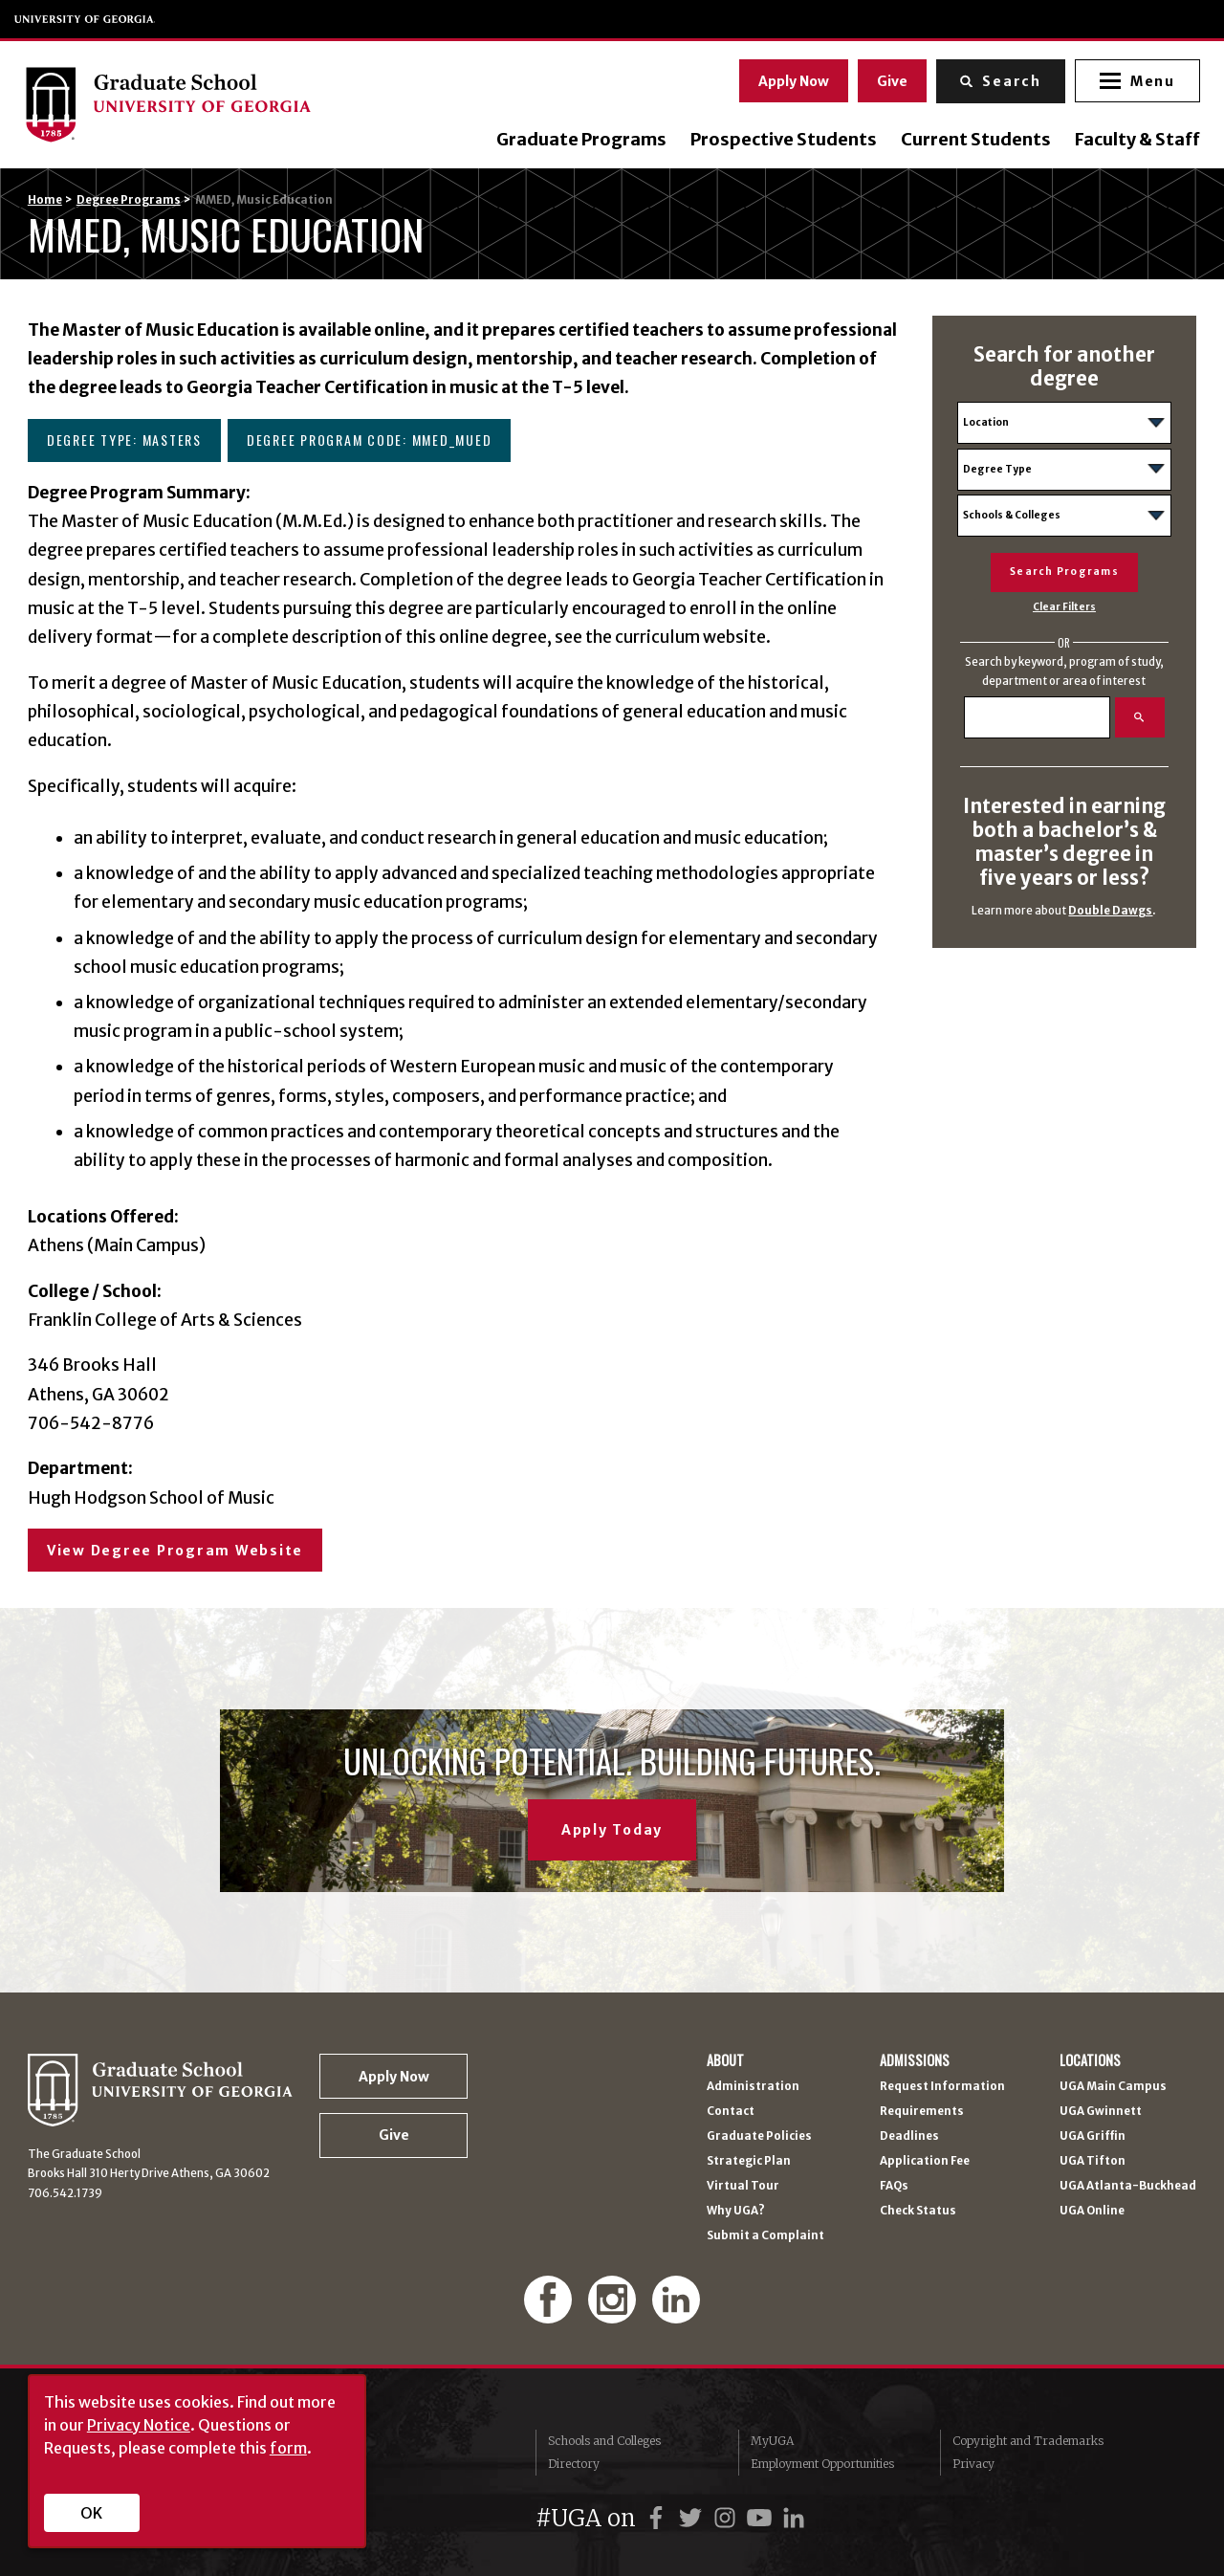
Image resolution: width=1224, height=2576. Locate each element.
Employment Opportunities (822, 2463)
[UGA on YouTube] (762, 2518)
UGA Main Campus (1113, 2087)
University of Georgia (85, 19)
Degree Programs (128, 200)
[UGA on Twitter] (693, 2518)
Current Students (972, 139)
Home (45, 200)
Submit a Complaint (765, 2236)
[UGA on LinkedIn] (793, 2518)
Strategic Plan (749, 2162)
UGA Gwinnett (1101, 2112)
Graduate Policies (759, 2137)
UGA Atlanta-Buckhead (1128, 2186)
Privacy (973, 2463)
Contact (730, 2112)
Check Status (918, 2211)
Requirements (922, 2112)
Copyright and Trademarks (1028, 2440)
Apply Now (790, 79)
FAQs (894, 2186)
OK (91, 2512)
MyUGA (772, 2440)
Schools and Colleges (604, 2440)
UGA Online (1092, 2211)
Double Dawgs (1110, 910)
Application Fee (925, 2162)
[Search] (1037, 717)
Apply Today (612, 1829)
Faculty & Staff (1133, 139)
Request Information (942, 2087)
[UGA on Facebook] (659, 2518)
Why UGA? (736, 2211)
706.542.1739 (65, 2193)
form (288, 2447)
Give (889, 79)
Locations (1090, 2060)
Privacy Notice (138, 2424)
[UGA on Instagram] (727, 2518)
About (725, 2060)
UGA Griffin (1093, 2137)
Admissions (915, 2060)
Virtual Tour (743, 2186)
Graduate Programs (577, 139)
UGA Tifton (1093, 2162)
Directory (574, 2463)
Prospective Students (780, 139)
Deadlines (909, 2137)
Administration (753, 2087)
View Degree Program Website (175, 1550)
